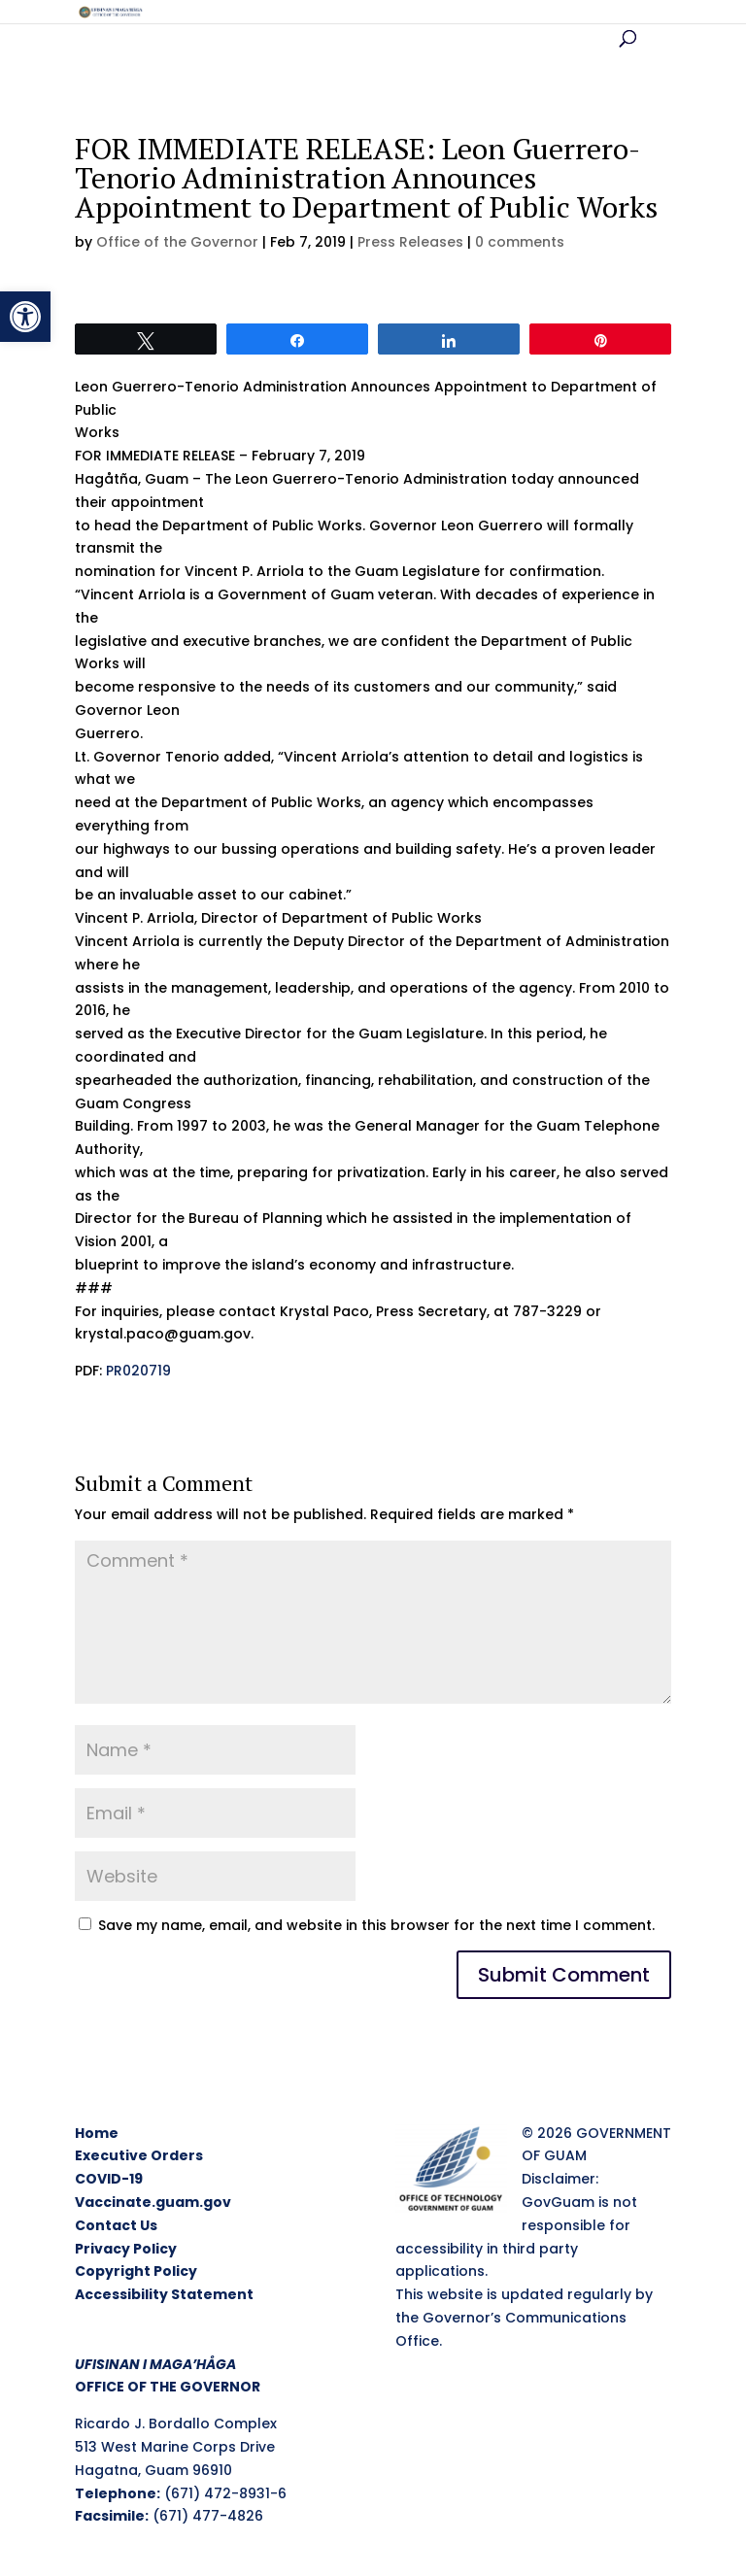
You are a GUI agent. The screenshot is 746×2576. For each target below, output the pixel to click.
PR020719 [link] (138, 1370)
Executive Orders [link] (139, 2155)
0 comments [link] (519, 242)
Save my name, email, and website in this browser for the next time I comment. (376, 1925)
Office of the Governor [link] (177, 242)
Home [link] (97, 2133)
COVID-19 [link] (109, 2178)
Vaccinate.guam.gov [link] (153, 2202)
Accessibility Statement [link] (164, 2294)
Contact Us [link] (116, 2225)
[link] (25, 316)
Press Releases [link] (410, 242)
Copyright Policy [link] (136, 2271)
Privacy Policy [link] (126, 2248)
